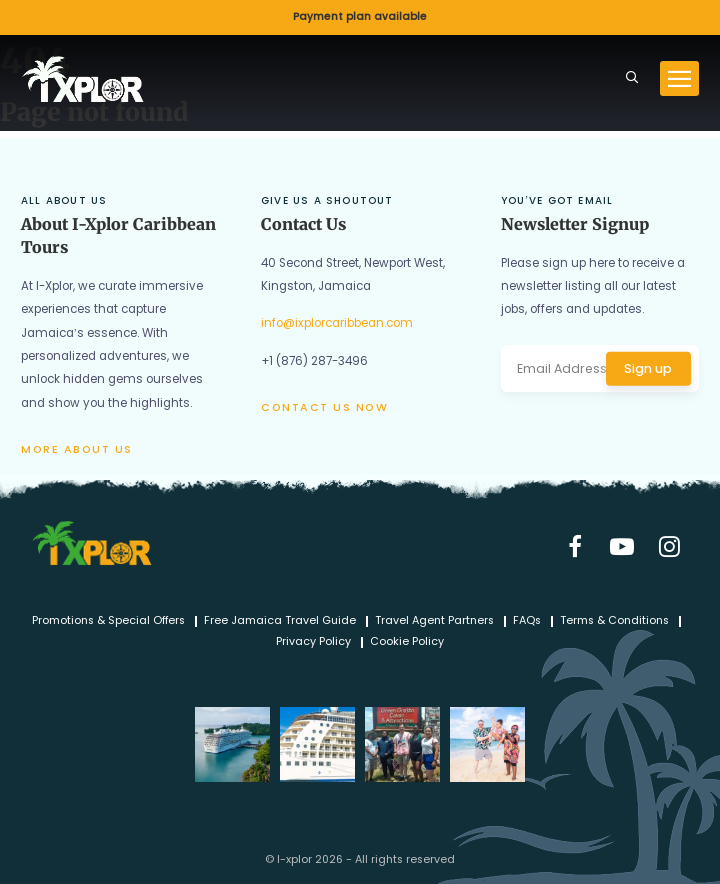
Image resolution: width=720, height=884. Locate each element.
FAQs (527, 621)
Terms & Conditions (614, 621)
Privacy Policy (313, 642)
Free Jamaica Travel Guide (280, 621)
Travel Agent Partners (434, 621)
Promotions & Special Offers (108, 621)
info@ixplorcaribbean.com (337, 323)
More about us (77, 449)
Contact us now (324, 407)
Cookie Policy (407, 642)
